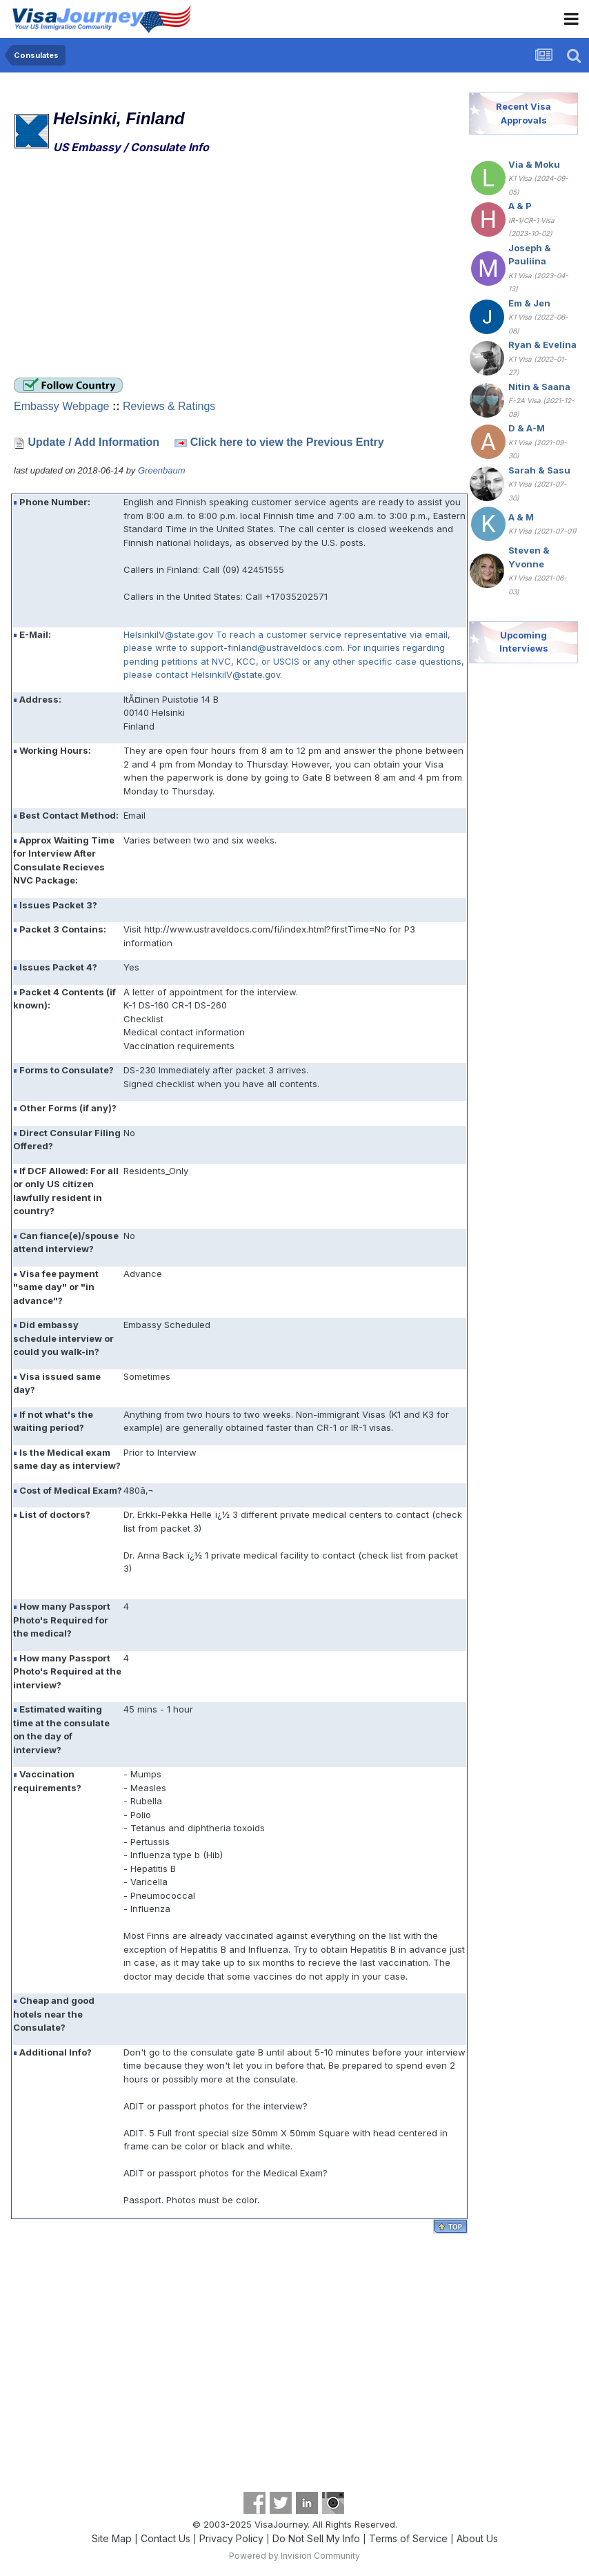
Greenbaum (162, 470)
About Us (477, 2538)
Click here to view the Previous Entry (287, 442)
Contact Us (165, 2538)
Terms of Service (408, 2538)
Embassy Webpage (61, 406)
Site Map (112, 2538)
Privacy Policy (231, 2538)
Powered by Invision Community (294, 2555)
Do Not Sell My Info (316, 2538)
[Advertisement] (175, 267)
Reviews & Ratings (169, 406)
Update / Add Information (93, 442)
